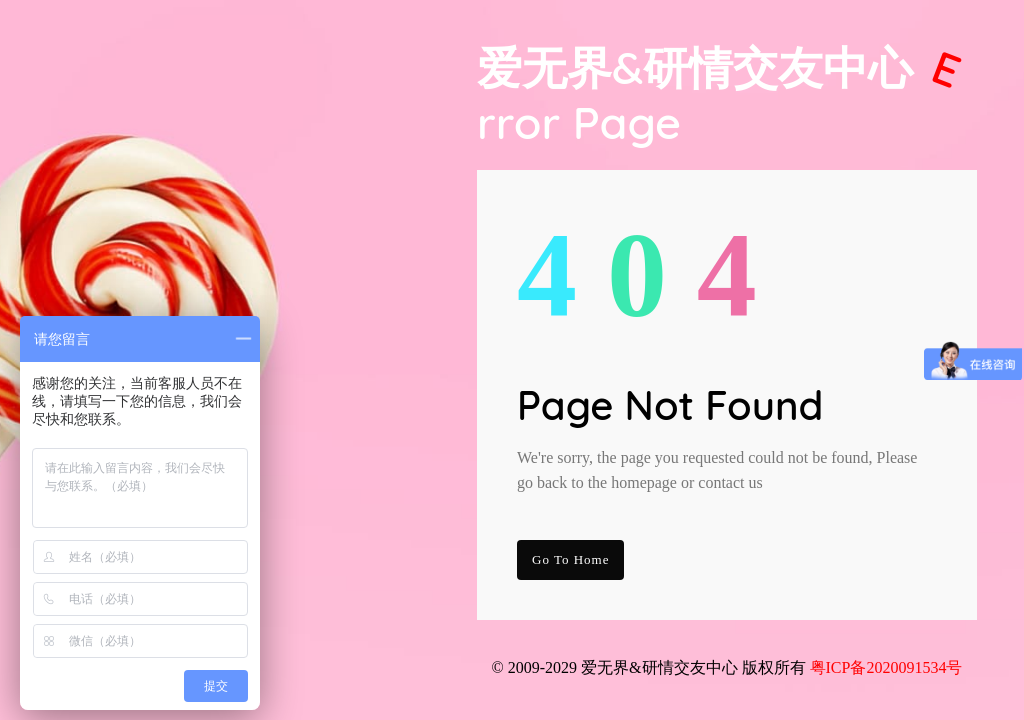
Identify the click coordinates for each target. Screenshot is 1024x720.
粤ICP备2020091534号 (886, 667)
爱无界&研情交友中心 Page (723, 95)
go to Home (570, 559)
